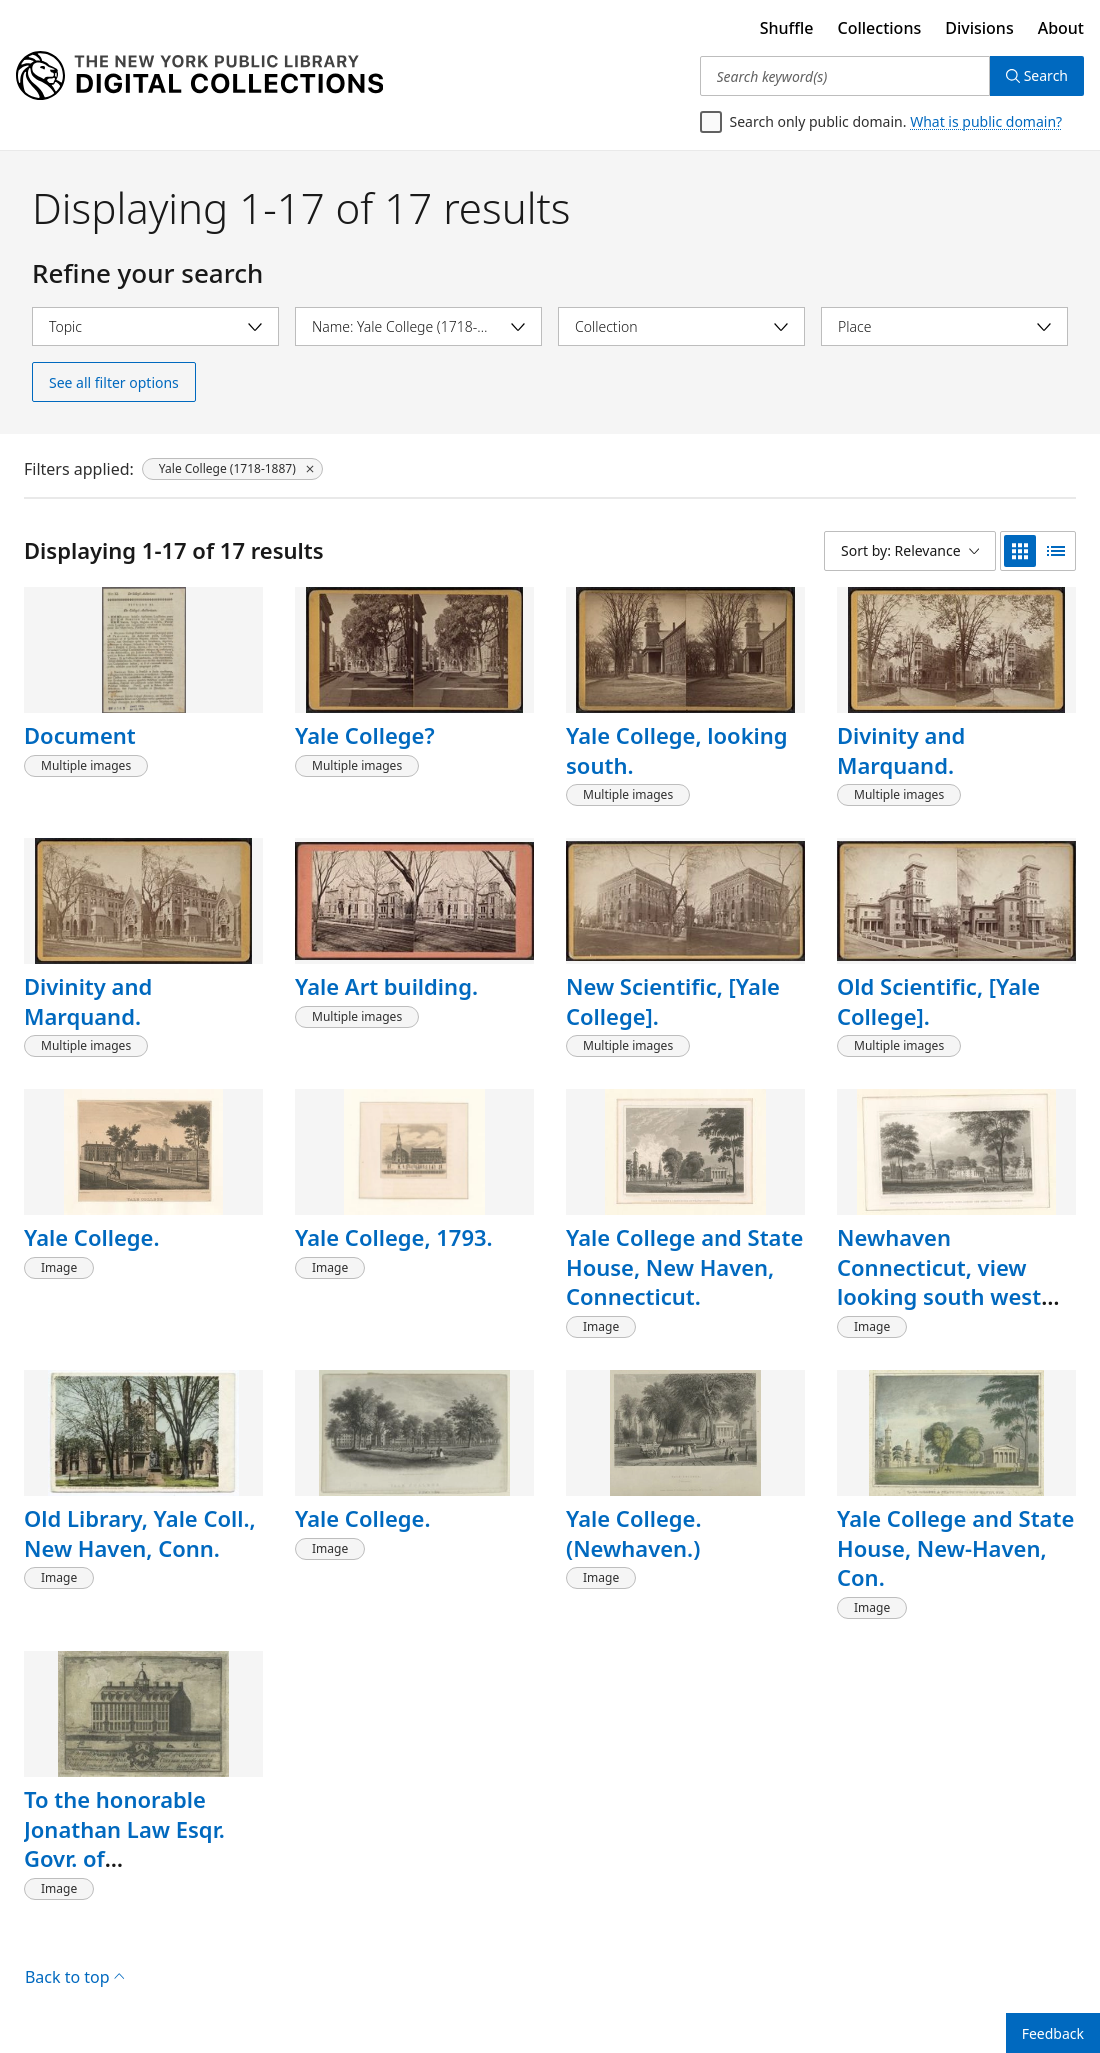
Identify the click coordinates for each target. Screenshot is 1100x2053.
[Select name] (418, 326)
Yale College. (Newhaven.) (634, 1533)
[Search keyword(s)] (845, 76)
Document (80, 735)
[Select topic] (155, 326)
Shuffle (787, 28)
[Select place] (944, 326)
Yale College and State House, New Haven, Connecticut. (684, 1266)
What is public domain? (986, 121)
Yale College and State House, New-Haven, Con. (955, 1547)
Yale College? (365, 735)
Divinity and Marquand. (901, 750)
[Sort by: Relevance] (910, 551)
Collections (880, 28)
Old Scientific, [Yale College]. (938, 1001)
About (1061, 28)
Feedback (1053, 2033)
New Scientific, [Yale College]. (673, 1001)
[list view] (1056, 551)
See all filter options (114, 382)
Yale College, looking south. (677, 750)
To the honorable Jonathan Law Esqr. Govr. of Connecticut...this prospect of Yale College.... (124, 1873)
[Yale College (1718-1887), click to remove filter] (232, 469)
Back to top (74, 1977)
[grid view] (1020, 551)
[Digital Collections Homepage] (199, 76)
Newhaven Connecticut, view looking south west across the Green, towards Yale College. (951, 1296)
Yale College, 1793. (394, 1237)
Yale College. (92, 1237)
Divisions (979, 28)
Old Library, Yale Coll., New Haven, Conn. (140, 1533)
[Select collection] (681, 326)
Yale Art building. (386, 986)
